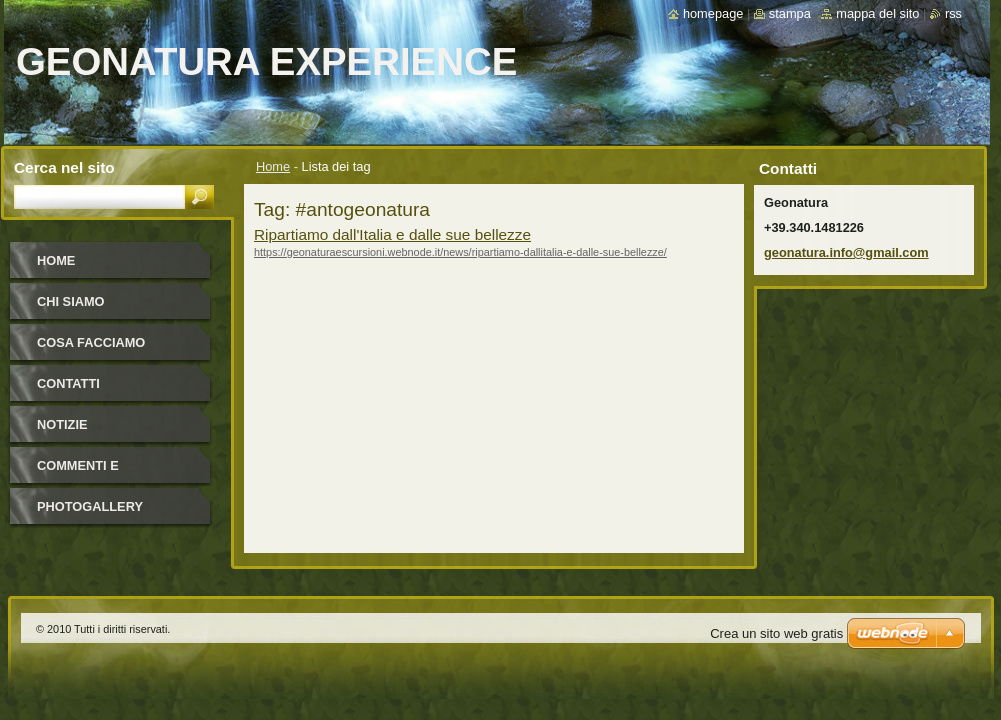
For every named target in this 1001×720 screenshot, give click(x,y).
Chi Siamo (71, 301)
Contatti (68, 383)
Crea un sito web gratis (776, 633)
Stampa (790, 13)
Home (273, 166)
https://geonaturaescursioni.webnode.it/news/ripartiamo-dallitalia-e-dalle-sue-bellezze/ (460, 252)
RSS (953, 13)
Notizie (62, 424)
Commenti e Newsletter (81, 472)
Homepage (713, 13)
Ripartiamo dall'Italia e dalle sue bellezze (392, 234)
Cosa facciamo (91, 342)
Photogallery (90, 506)
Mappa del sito (877, 13)
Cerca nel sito (64, 167)
